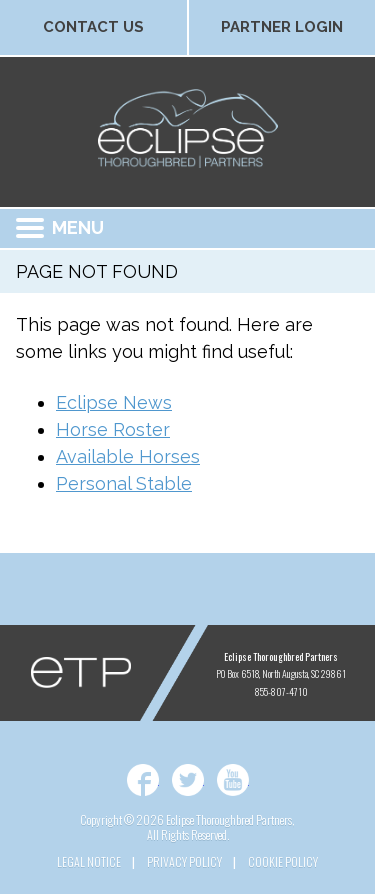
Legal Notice (89, 861)
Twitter (188, 780)
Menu (60, 227)
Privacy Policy (184, 861)
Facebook (143, 780)
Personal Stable (124, 483)
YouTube (233, 780)
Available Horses (128, 456)
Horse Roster (113, 429)
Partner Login (282, 27)
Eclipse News (114, 402)
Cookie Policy (283, 861)
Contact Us (93, 27)
